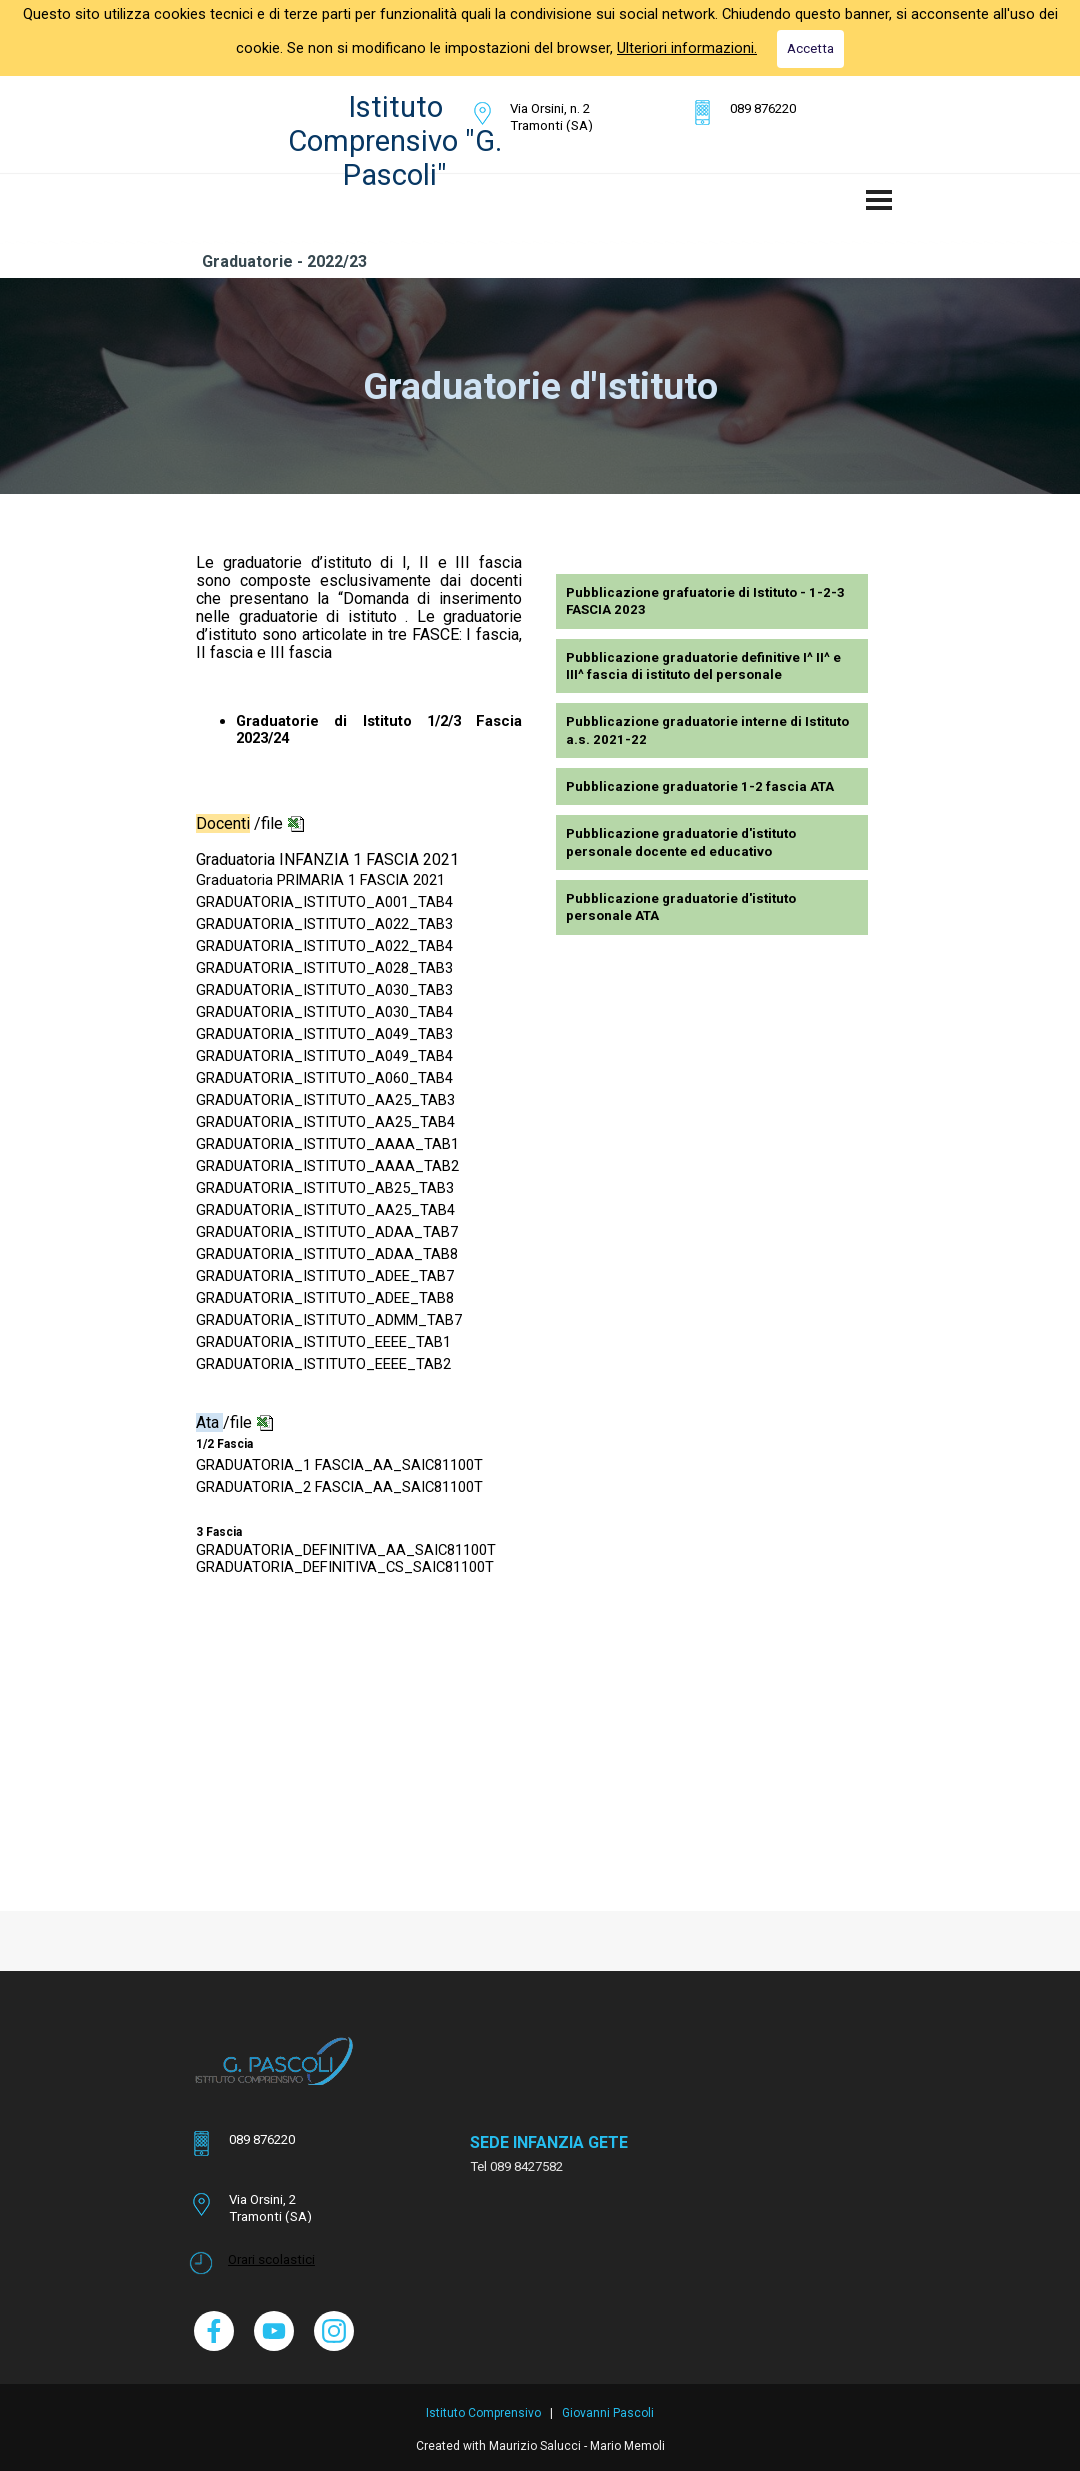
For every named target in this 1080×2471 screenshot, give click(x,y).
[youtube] (274, 2331)
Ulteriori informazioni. (687, 48)
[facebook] (214, 2331)
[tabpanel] (570, 117)
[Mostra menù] (879, 200)
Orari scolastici (271, 2259)
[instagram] (334, 2331)
